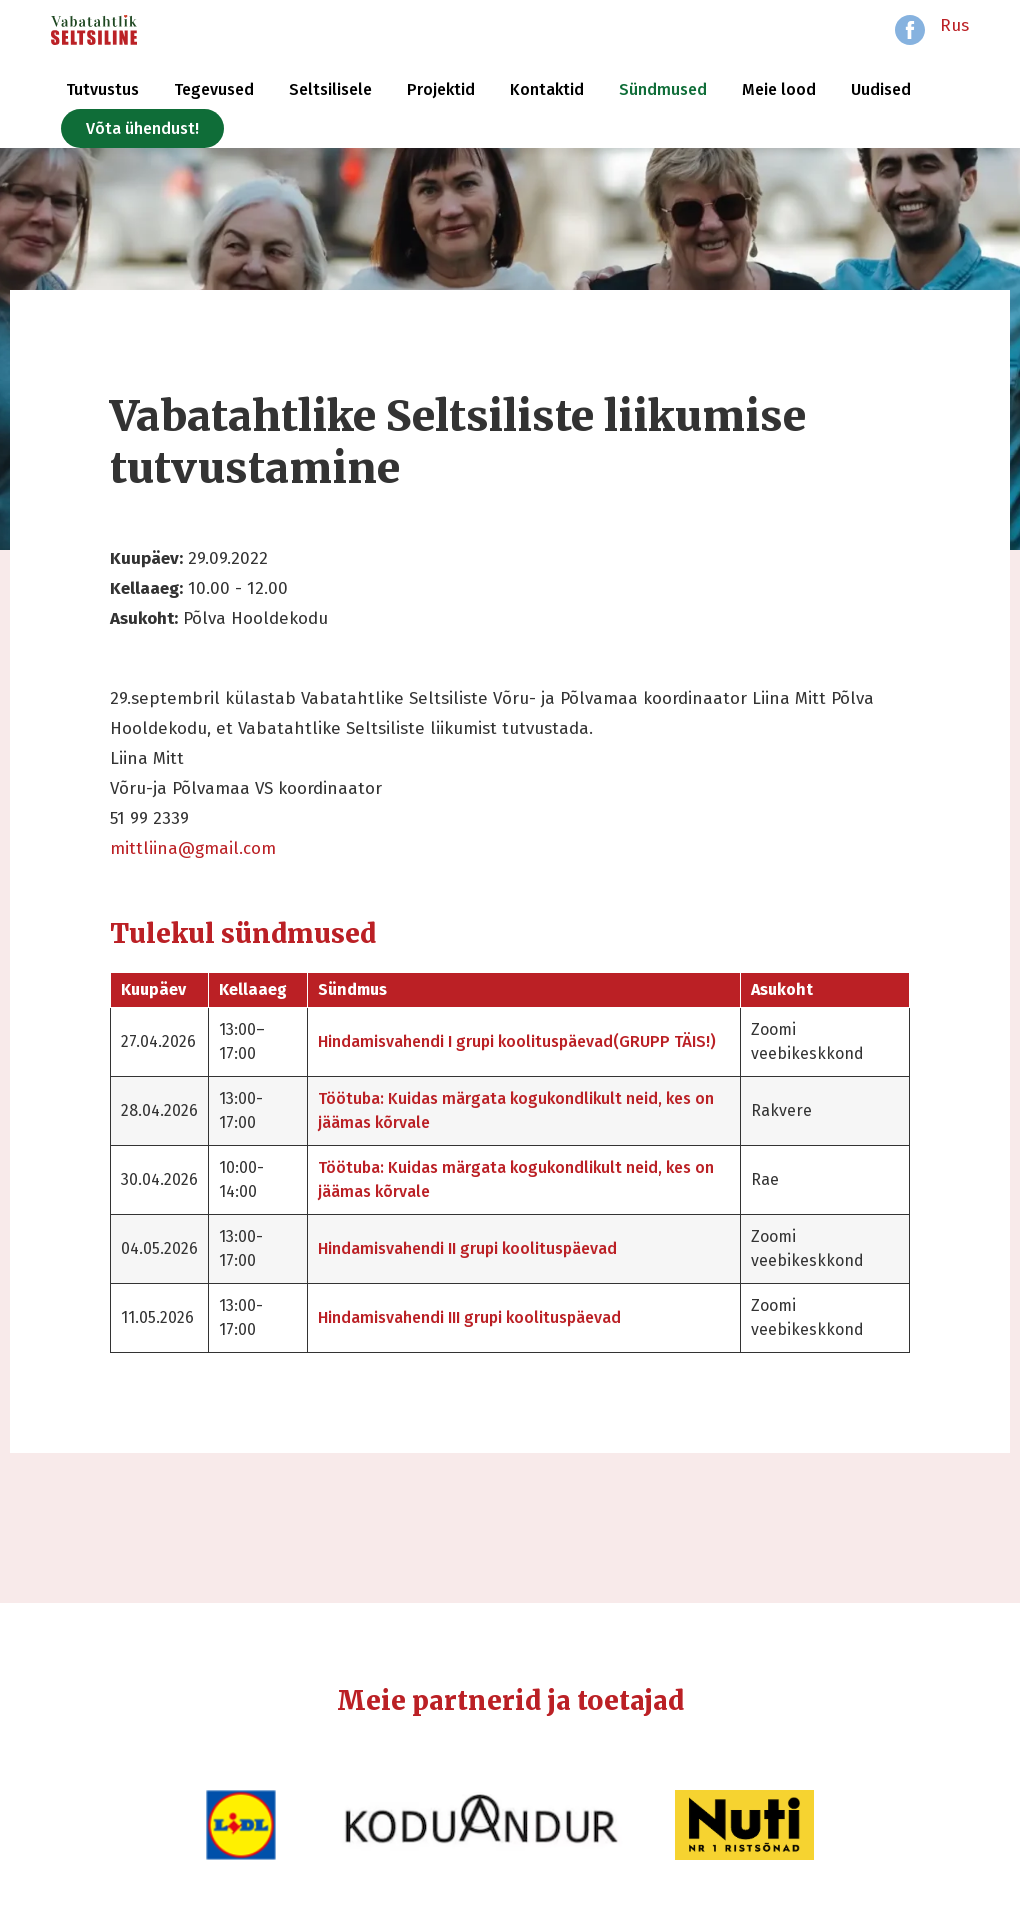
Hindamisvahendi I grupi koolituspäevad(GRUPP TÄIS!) (517, 1041)
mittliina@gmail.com (193, 848)
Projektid (441, 89)
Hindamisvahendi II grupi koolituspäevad (467, 1248)
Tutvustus (102, 89)
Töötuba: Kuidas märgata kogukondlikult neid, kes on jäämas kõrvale (516, 1110)
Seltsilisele (330, 89)
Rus (954, 25)
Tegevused (214, 89)
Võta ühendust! (142, 128)
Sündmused (663, 89)
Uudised (881, 89)
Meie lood (779, 89)
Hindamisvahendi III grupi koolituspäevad (469, 1317)
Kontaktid (547, 89)
